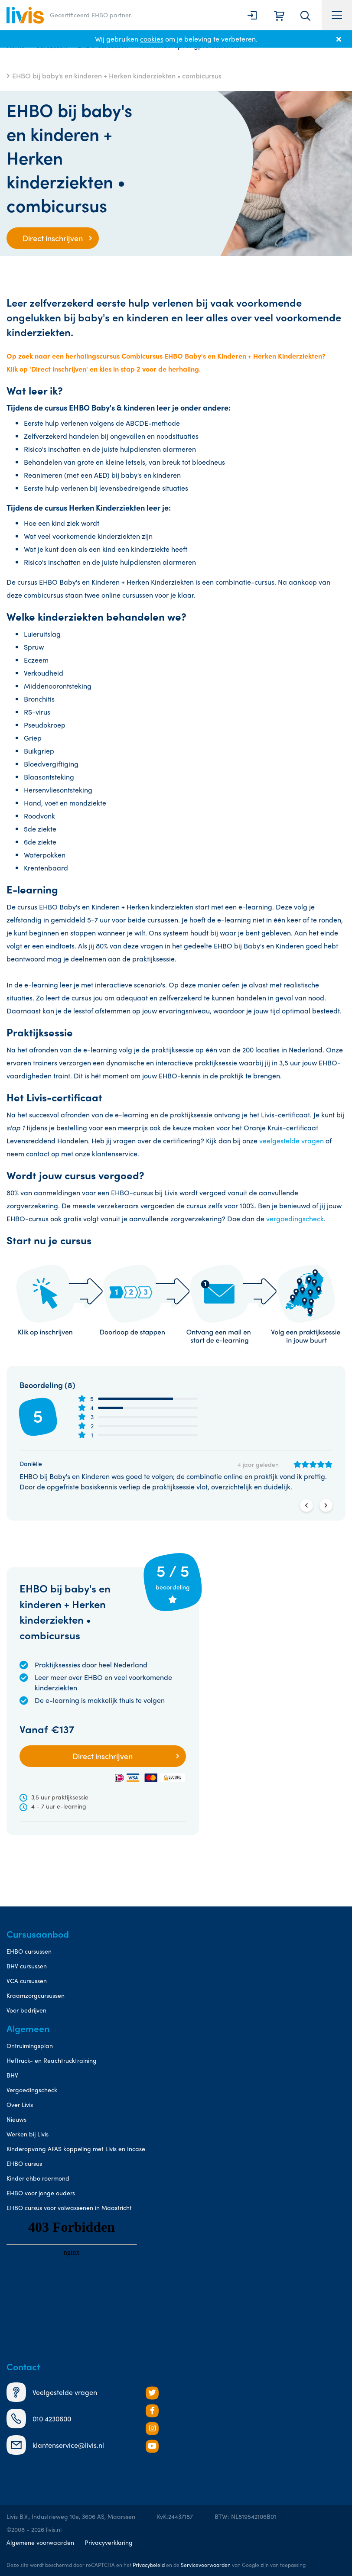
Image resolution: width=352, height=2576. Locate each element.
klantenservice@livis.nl (55, 2445)
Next (325, 1505)
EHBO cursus (24, 2163)
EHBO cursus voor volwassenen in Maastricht (69, 2207)
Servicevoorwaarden (206, 2565)
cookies (151, 39)
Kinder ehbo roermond (38, 2178)
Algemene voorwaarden (40, 2542)
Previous (306, 1505)
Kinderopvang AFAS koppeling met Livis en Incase (76, 2148)
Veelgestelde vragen (52, 2392)
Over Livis (20, 2104)
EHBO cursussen (29, 1951)
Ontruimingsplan (30, 2045)
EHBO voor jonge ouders (41, 2192)
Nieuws (16, 2119)
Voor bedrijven (26, 2010)
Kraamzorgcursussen (36, 1995)
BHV (12, 2075)
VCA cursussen (27, 1980)
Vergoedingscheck (32, 2089)
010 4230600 (39, 2418)
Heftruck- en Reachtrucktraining (52, 2060)
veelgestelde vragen (291, 1141)
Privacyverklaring (109, 2542)
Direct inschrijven (53, 238)
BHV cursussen (27, 1965)
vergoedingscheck (295, 1218)
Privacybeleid (149, 2565)
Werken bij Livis (28, 2133)
